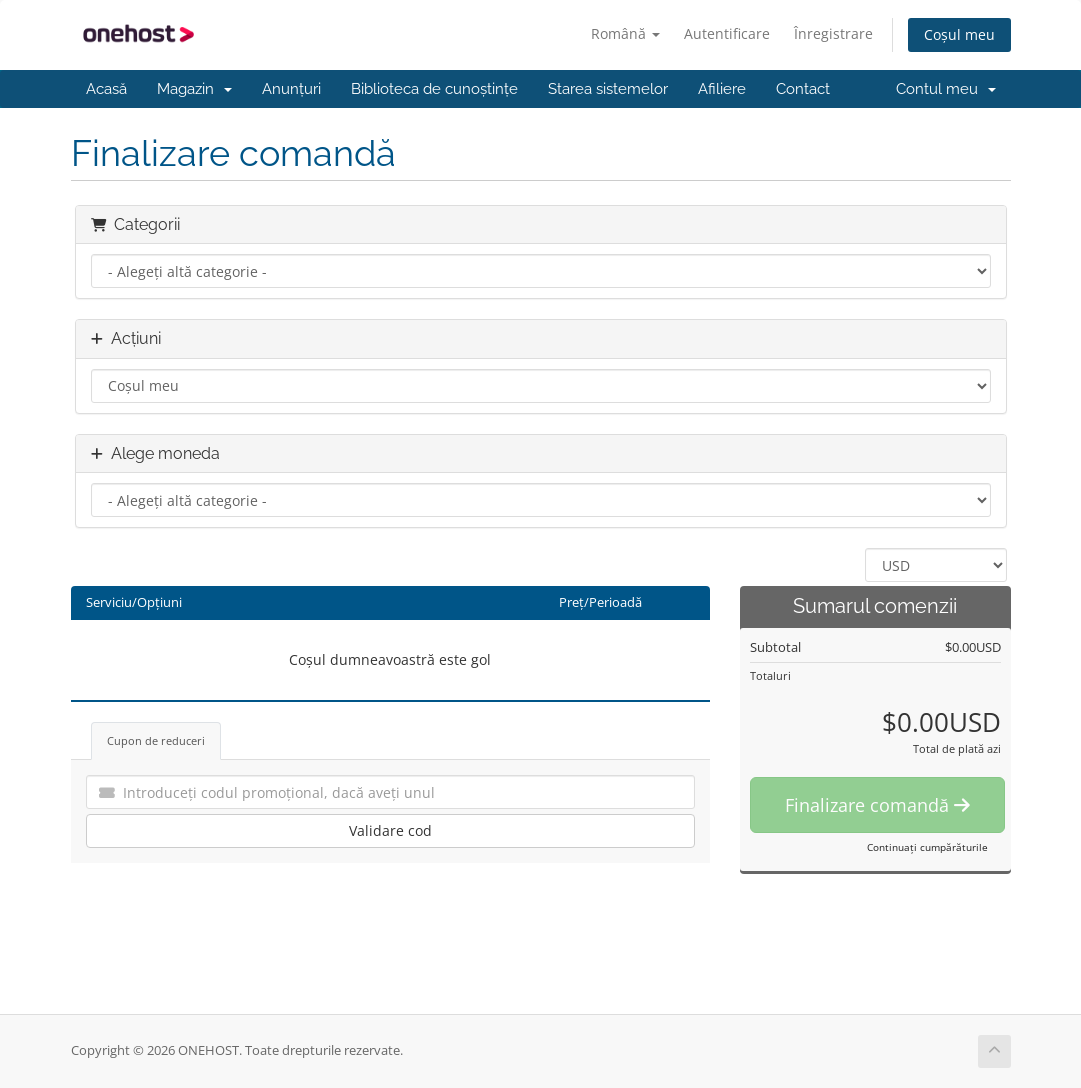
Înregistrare (833, 33)
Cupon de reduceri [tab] (156, 740)
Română (625, 33)
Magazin (194, 89)
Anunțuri (291, 89)
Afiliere (722, 89)
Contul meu (946, 89)
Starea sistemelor (608, 89)
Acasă (106, 89)
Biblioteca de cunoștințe (434, 89)
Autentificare (727, 33)
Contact (803, 89)
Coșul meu (959, 34)
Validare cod (390, 830)
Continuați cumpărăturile (927, 847)
